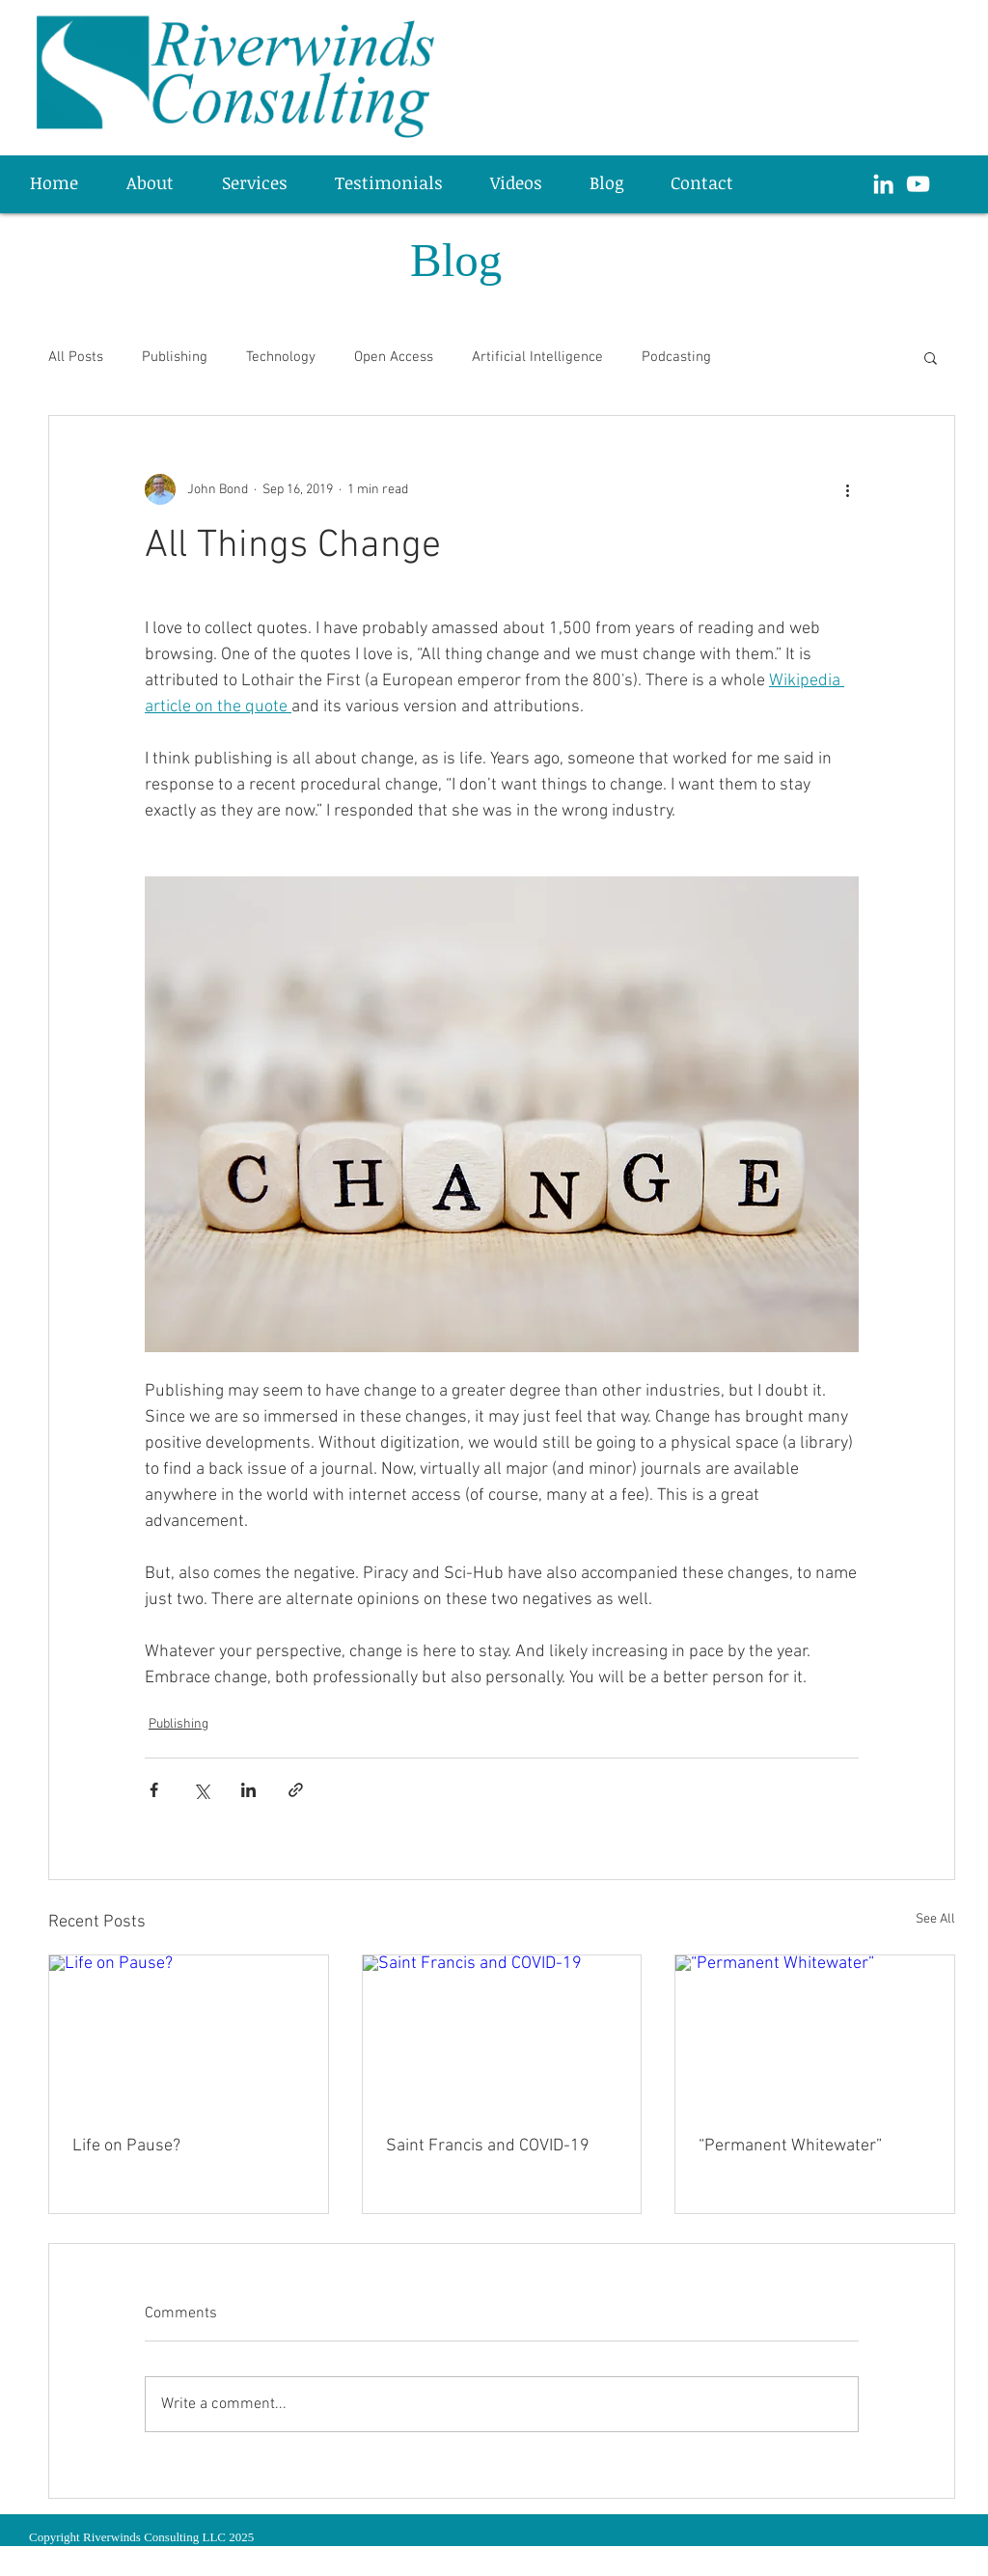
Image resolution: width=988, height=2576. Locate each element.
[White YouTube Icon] (918, 184)
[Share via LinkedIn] (248, 1790)
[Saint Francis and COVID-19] (502, 2033)
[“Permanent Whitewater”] (814, 2033)
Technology (281, 357)
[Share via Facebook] (154, 1790)
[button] (263, 182)
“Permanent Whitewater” (790, 2146)
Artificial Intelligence (537, 357)
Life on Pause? (126, 2146)
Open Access (393, 357)
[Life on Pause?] (188, 2033)
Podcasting (676, 357)
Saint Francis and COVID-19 (488, 2146)
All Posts (75, 357)
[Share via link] (296, 1790)
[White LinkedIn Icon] (883, 184)
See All (935, 1919)
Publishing (174, 357)
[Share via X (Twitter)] (201, 1790)
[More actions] (847, 489)
